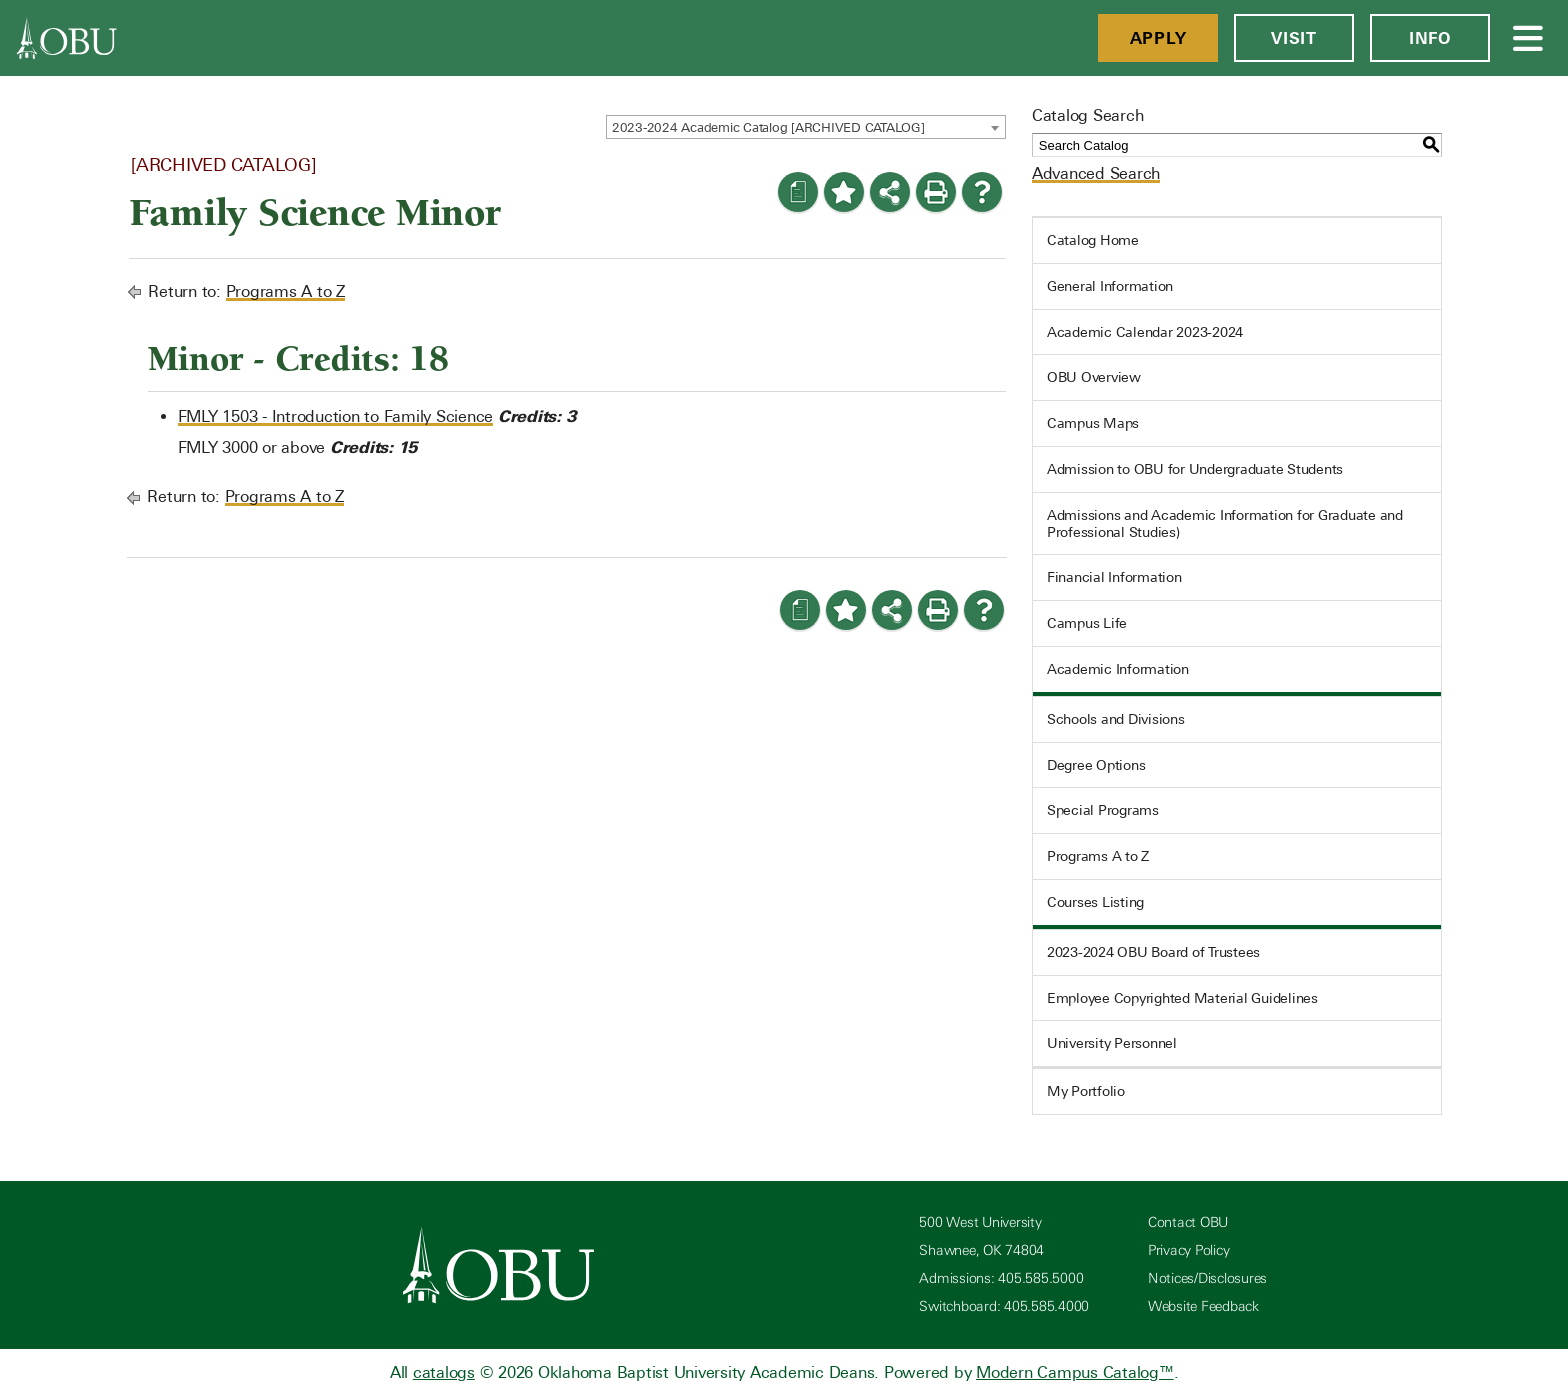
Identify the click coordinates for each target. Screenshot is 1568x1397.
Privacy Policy (1189, 1250)
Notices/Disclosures (1207, 1278)
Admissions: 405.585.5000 (1001, 1278)
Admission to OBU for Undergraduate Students (1195, 469)
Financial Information (1114, 577)
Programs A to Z (285, 291)
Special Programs (1103, 810)
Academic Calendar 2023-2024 (1145, 332)
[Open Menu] (1529, 38)
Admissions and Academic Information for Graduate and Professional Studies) (1225, 523)
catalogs (444, 1372)
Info (1430, 38)
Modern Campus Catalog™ (1075, 1372)
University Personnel (1112, 1043)
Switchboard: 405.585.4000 (1004, 1306)
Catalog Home (1093, 240)
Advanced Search (1096, 173)
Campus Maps (1093, 423)
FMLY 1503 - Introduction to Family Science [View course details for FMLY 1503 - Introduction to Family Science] (336, 416)
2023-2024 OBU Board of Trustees (1153, 952)
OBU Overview (1094, 377)
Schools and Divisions (1116, 719)
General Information (1110, 286)
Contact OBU (1188, 1222)
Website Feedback (1203, 1306)
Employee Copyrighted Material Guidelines (1182, 998)
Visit (1294, 38)
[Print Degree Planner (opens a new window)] (798, 192)
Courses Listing (1095, 902)
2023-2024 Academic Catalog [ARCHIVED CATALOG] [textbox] (768, 127)
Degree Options (1096, 765)
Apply (1158, 38)
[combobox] (806, 127)
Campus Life (1087, 623)
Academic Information (1118, 669)
